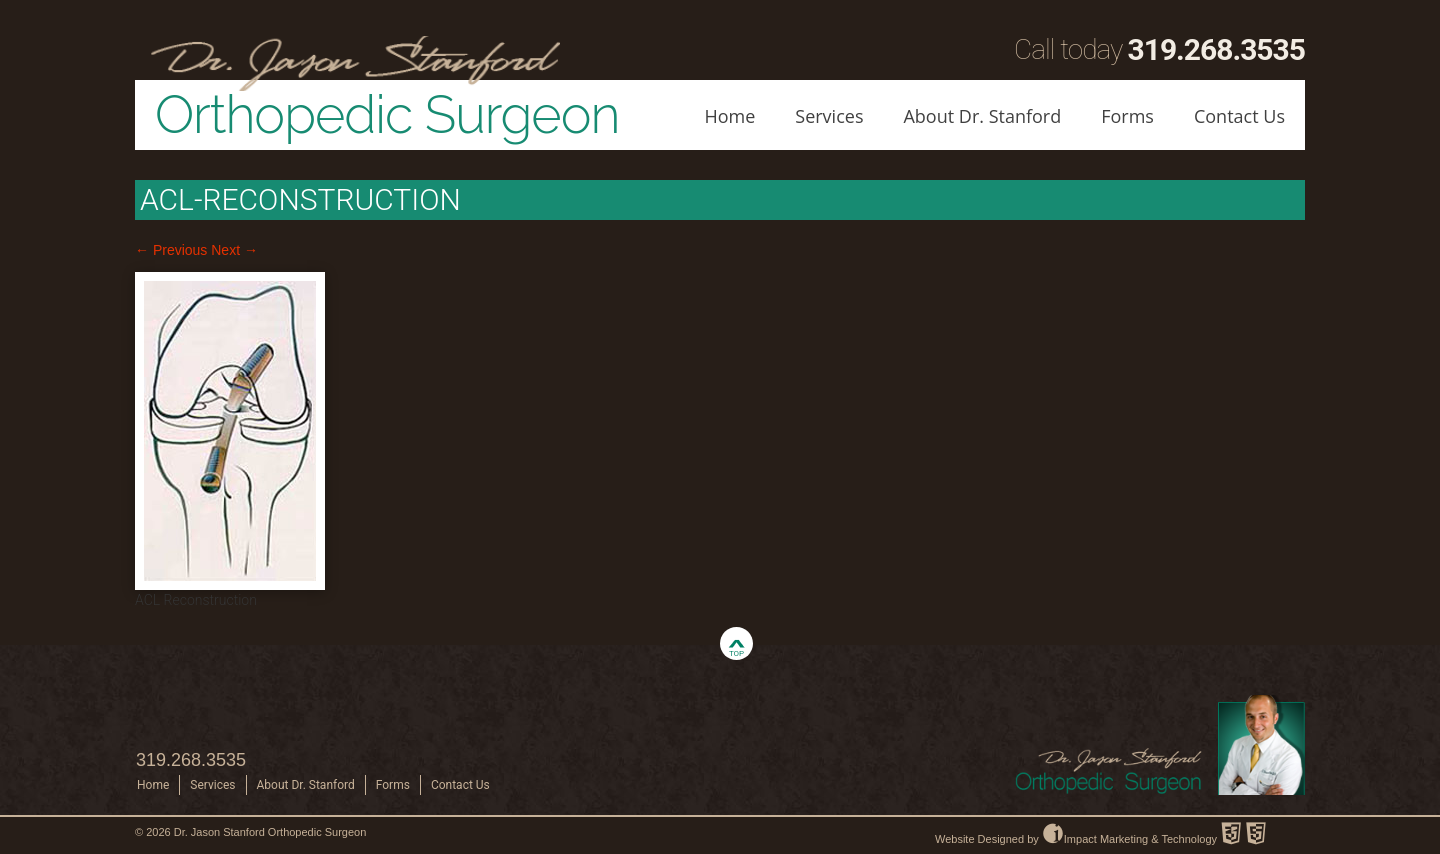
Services (829, 116)
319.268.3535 (1216, 49)
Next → (234, 250)
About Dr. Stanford (982, 116)
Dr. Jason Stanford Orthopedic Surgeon (270, 832)
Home (729, 116)
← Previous (171, 250)
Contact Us (1239, 116)
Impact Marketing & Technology (1129, 839)
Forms (1127, 116)
